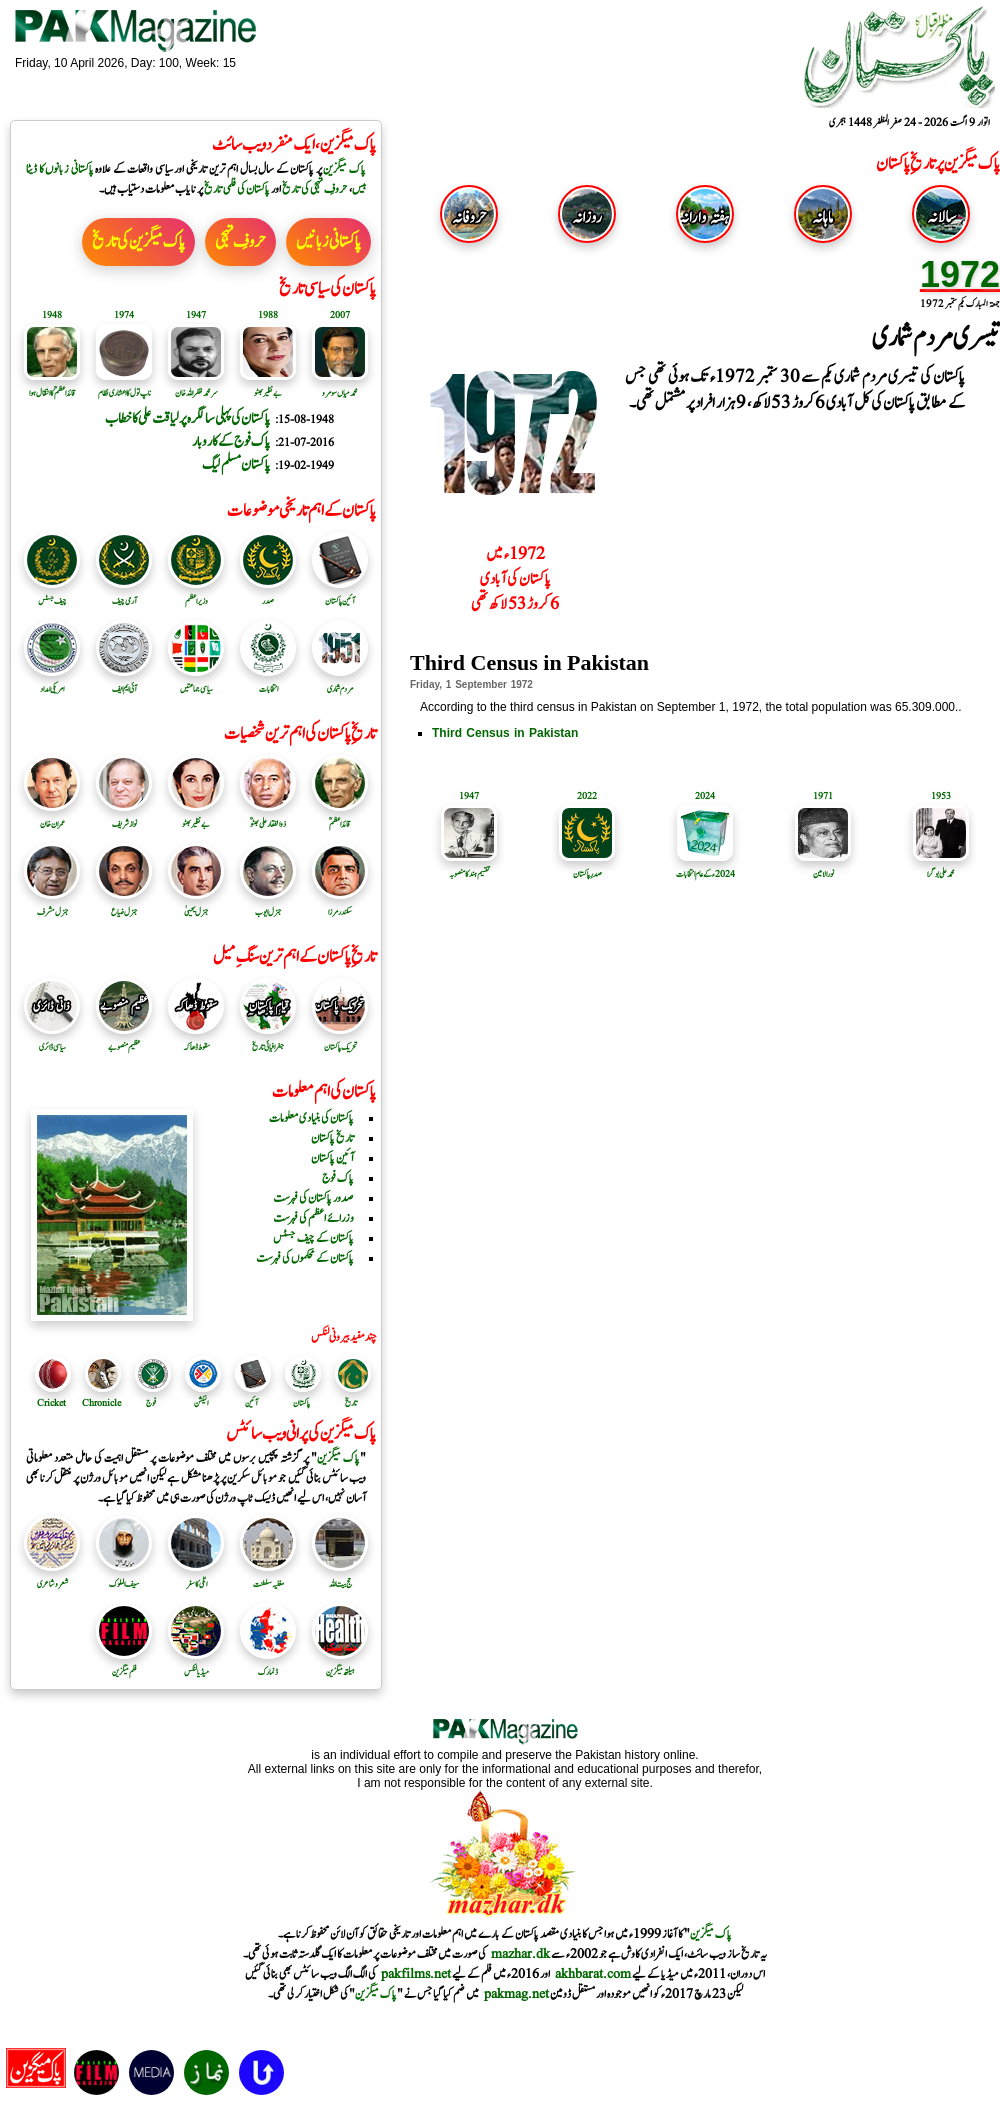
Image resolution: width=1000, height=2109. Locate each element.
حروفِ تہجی (240, 242)
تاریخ (351, 1403)
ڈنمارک (268, 1665)
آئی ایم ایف (124, 682)
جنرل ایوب (268, 905)
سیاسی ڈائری (52, 1040)
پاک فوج (338, 1178)
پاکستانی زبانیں (328, 242)
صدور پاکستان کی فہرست (313, 1198)
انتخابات (268, 682)
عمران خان (52, 817)
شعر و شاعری (52, 1577)
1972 (960, 274)
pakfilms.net (416, 1974)
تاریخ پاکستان (332, 1138)
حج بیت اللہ (340, 1577)
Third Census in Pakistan (505, 733)
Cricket (51, 1403)
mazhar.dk (520, 1954)
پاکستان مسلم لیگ (236, 464)
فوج (151, 1403)
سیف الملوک (124, 1577)
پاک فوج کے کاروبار (231, 441)
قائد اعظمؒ (340, 817)
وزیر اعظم (196, 594)
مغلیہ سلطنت (268, 1577)
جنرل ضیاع (124, 905)
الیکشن (201, 1403)
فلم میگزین (124, 1665)
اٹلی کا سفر (196, 1577)
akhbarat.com (593, 1974)
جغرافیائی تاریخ (268, 1040)
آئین (251, 1403)
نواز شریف (124, 817)
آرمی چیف (124, 594)
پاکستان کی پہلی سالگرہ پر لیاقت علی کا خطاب (187, 418)
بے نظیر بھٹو (196, 817)
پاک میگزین (344, 169)
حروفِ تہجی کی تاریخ (315, 189)
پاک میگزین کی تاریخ (138, 242)
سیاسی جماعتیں (196, 682)
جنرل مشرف (52, 905)
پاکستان (301, 1403)
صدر (268, 594)
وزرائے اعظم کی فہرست (313, 1218)
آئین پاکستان (340, 594)
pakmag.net (516, 1994)
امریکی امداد (52, 682)
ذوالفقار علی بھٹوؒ (268, 817)
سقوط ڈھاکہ (196, 1040)
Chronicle (101, 1403)
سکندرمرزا (340, 905)
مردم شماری (340, 682)
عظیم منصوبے (124, 1040)
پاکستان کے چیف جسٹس (313, 1238)
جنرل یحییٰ (196, 905)
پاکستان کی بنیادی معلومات (311, 1118)
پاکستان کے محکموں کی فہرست (305, 1258)
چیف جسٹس (52, 594)
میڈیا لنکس (196, 1665)
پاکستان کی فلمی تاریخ (236, 189)
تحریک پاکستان (340, 1040)
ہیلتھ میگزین (340, 1665)
